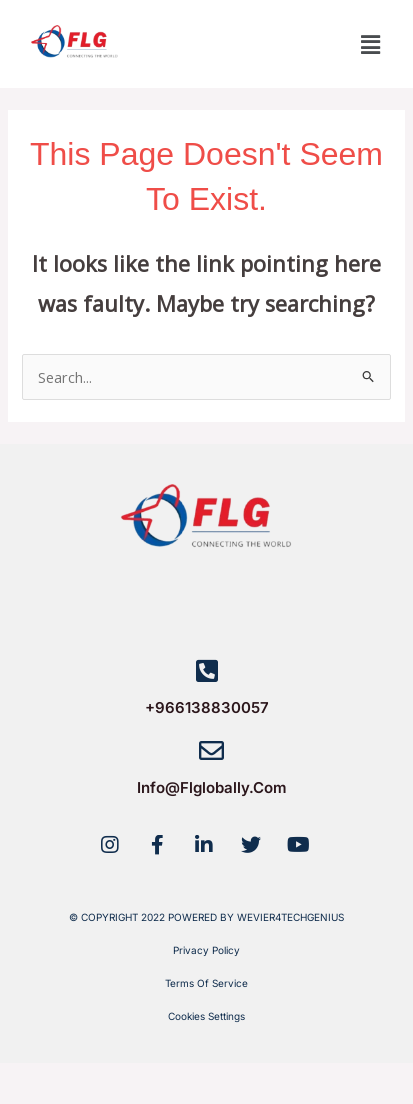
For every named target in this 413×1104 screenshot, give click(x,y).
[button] (371, 44)
